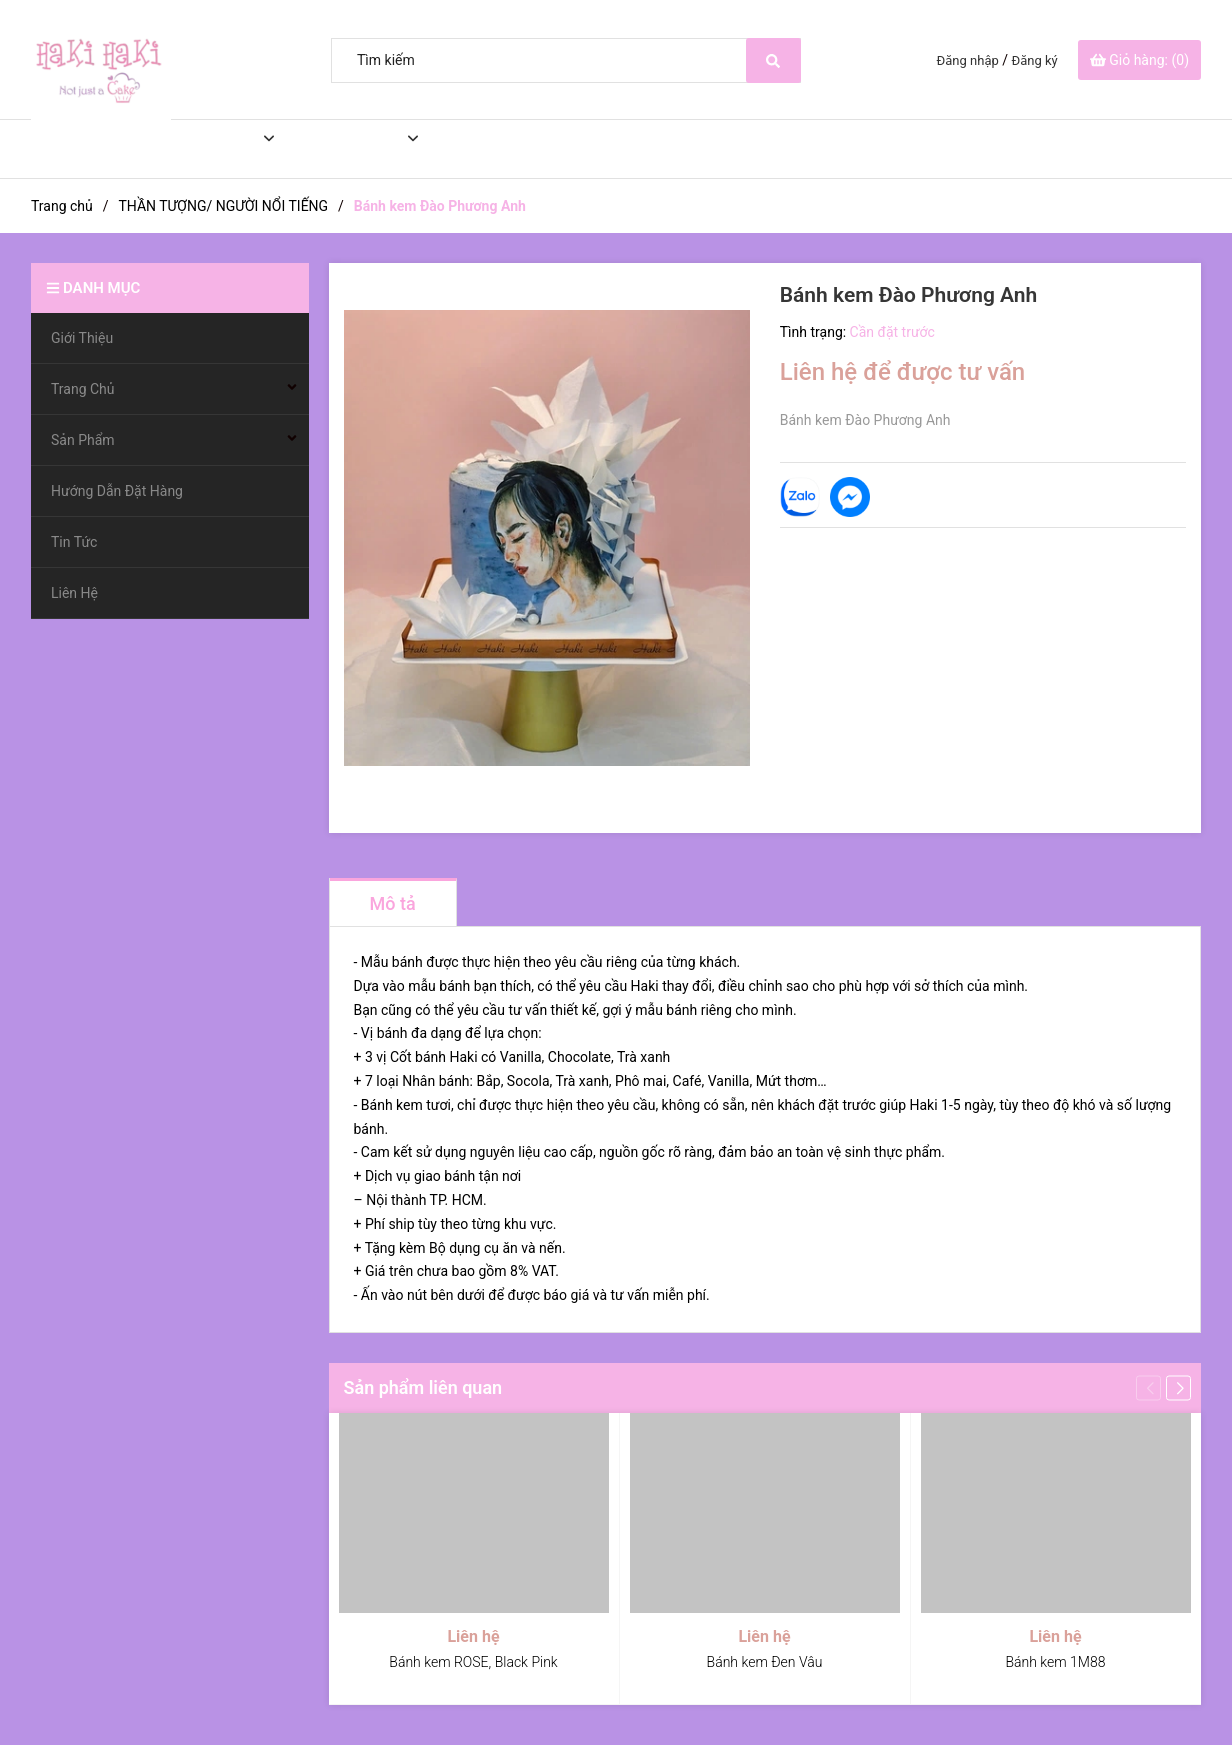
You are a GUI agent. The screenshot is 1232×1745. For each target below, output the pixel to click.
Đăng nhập (968, 60)
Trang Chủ (201, 149)
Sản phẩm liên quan (423, 1387)
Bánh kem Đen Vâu (765, 1662)
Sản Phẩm (342, 149)
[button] (1178, 1387)
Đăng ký (1035, 60)
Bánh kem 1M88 (1055, 1662)
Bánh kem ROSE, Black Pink (473, 1662)
